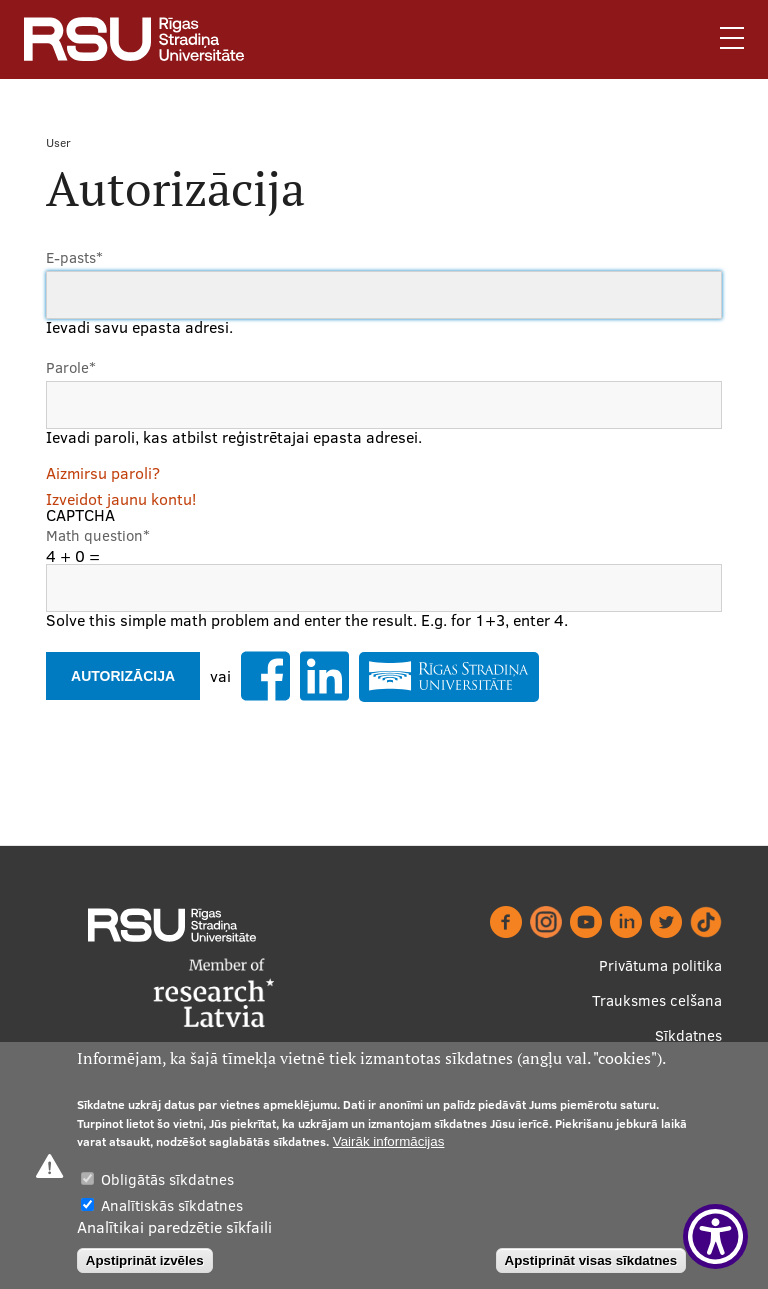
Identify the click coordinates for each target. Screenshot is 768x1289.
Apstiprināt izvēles (145, 1260)
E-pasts (74, 257)
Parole (71, 367)
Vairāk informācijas (389, 1141)
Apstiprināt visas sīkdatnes (591, 1260)
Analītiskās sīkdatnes (172, 1205)
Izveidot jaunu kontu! (121, 499)
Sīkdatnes (688, 1035)
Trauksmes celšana (657, 1000)
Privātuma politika (660, 965)
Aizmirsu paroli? (103, 473)
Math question (98, 535)
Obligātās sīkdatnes (167, 1179)
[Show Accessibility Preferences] (715, 1236)
